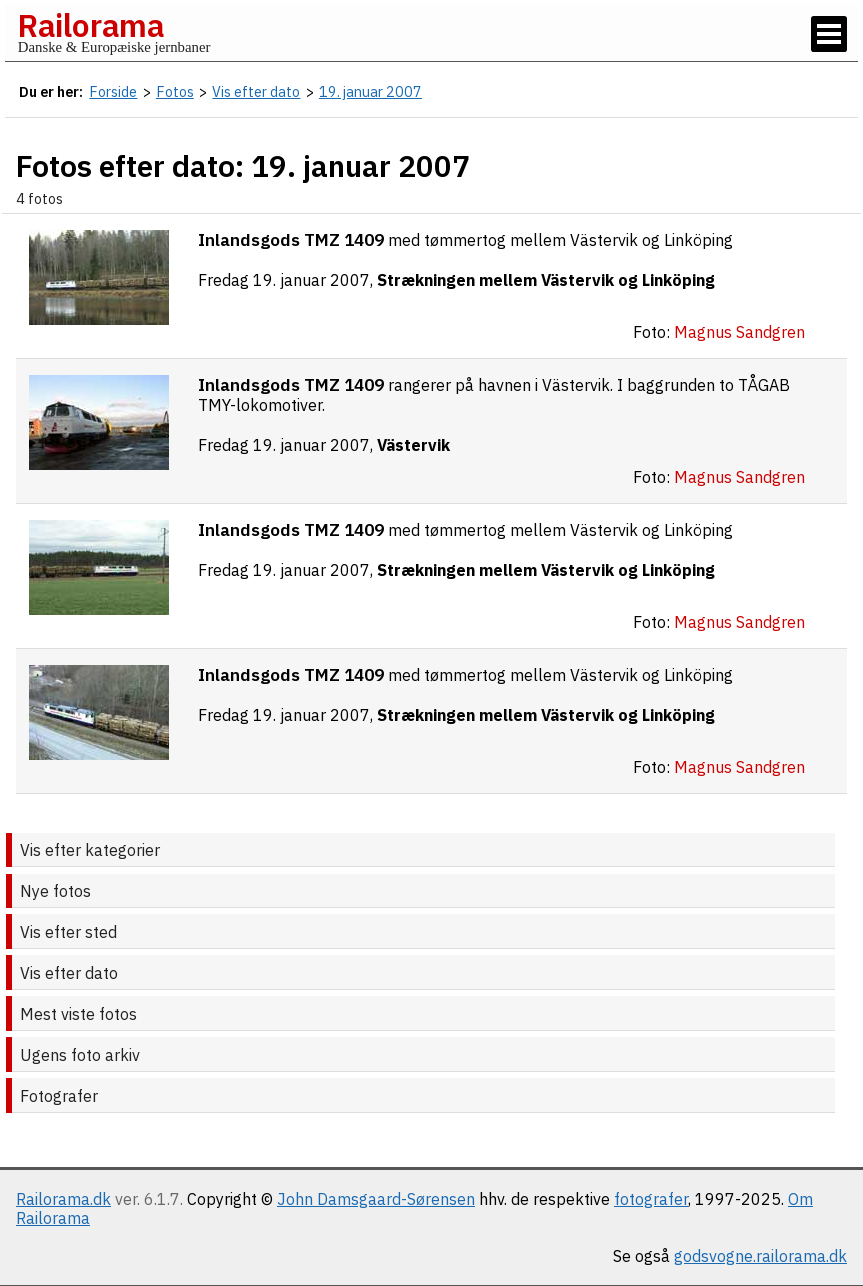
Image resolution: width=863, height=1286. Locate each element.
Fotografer (59, 1096)
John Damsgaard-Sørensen (376, 1199)
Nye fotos (55, 891)
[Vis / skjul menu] (829, 34)
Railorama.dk (63, 1199)
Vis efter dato (69, 973)
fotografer (651, 1199)
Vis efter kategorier (90, 850)
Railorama (90, 25)
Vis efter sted (68, 932)
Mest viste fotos (78, 1014)
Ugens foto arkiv (80, 1055)
